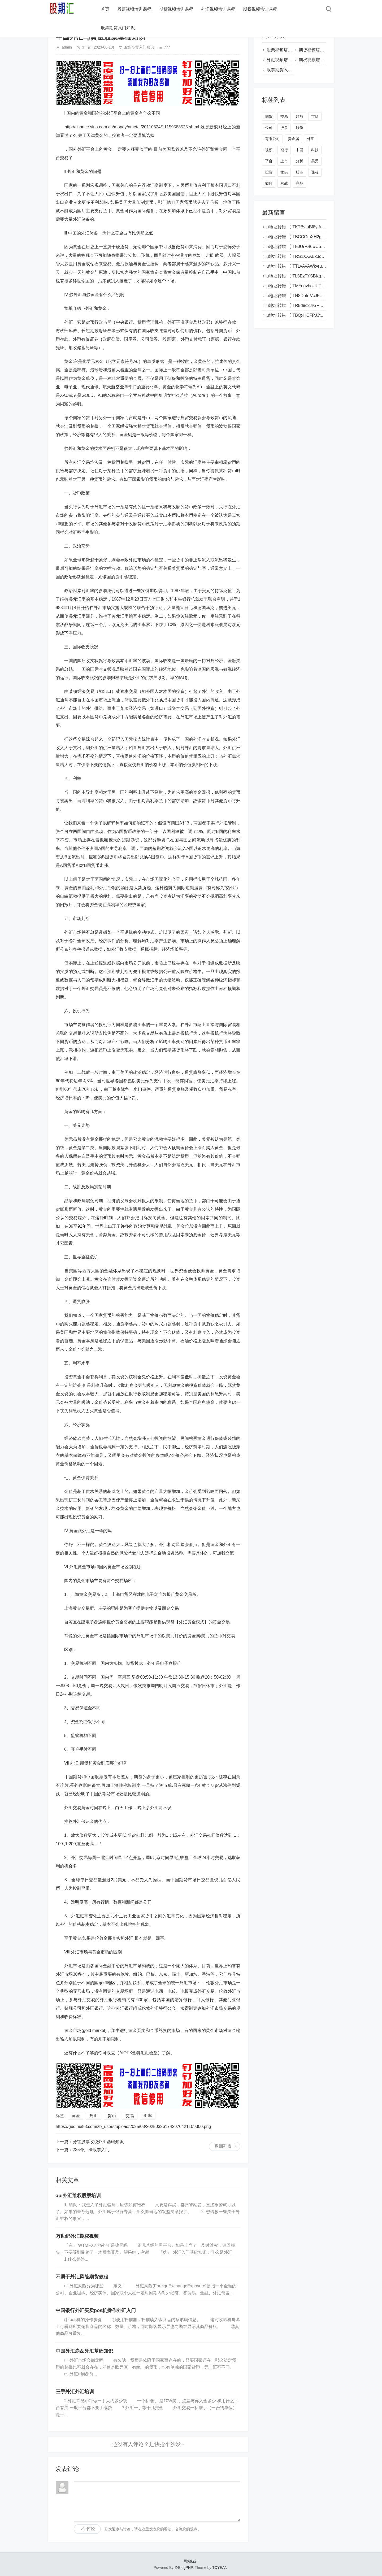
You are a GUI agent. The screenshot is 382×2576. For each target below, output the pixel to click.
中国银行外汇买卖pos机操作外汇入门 (96, 2310)
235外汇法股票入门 (91, 2149)
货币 (111, 2115)
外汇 (93, 2115)
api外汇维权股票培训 (78, 2195)
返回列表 (223, 2146)
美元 (315, 161)
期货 (268, 116)
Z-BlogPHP (184, 2567)
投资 (268, 172)
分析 (299, 161)
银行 (284, 150)
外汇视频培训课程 (218, 9)
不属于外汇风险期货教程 (82, 2276)
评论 (90, 2529)
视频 (268, 150)
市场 (315, 116)
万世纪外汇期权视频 (77, 2236)
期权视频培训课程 (260, 9)
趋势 (299, 116)
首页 (105, 9)
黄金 (75, 2115)
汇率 (148, 2115)
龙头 (284, 172)
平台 (268, 161)
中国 (299, 150)
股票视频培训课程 (134, 9)
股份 (299, 127)
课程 (315, 172)
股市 (299, 172)
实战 (284, 183)
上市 (284, 161)
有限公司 (272, 139)
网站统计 (191, 2561)
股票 (284, 127)
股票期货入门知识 (118, 27)
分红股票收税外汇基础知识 (98, 2141)
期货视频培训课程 (176, 9)
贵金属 (293, 139)
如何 (268, 183)
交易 (129, 2115)
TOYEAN (219, 2567)
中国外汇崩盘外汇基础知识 (84, 2351)
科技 (315, 150)
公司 (268, 127)
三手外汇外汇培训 (75, 2391)
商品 (299, 183)
